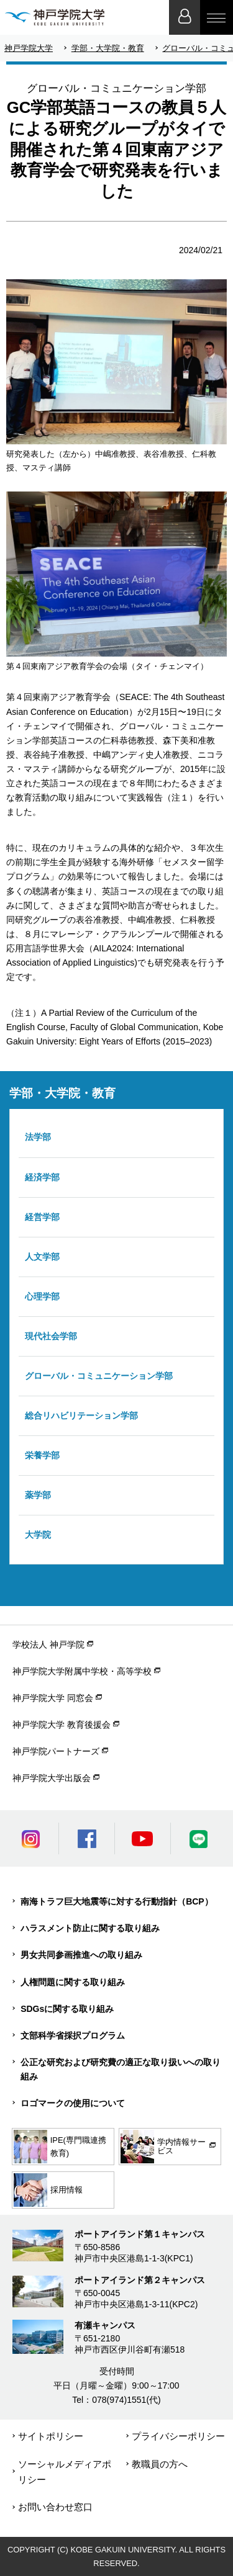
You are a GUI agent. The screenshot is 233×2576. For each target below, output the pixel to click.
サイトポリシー (50, 2436)
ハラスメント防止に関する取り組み (90, 1928)
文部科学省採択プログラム (73, 2035)
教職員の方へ (160, 2464)
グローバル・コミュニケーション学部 (99, 1376)
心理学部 (42, 1296)
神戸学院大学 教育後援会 (61, 1725)
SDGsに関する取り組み (67, 2009)
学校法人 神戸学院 (48, 1644)
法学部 (38, 1137)
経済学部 (42, 1177)
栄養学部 (42, 1455)
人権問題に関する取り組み (73, 1982)
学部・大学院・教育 (107, 48)
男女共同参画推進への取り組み (81, 1955)
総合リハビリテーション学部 (81, 1415)
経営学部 (42, 1217)
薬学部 (38, 1495)
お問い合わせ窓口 (55, 2507)
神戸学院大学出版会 (51, 1778)
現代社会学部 (51, 1336)
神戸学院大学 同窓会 (52, 1698)
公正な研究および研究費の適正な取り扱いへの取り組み (121, 2069)
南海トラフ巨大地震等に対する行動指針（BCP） (117, 1901)
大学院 (38, 1535)
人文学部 (42, 1257)
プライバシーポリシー (178, 2436)
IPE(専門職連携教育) (60, 2146)
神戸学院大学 (28, 48)
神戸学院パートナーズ (55, 1751)
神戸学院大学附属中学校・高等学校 (82, 1671)
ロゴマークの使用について (73, 2103)
